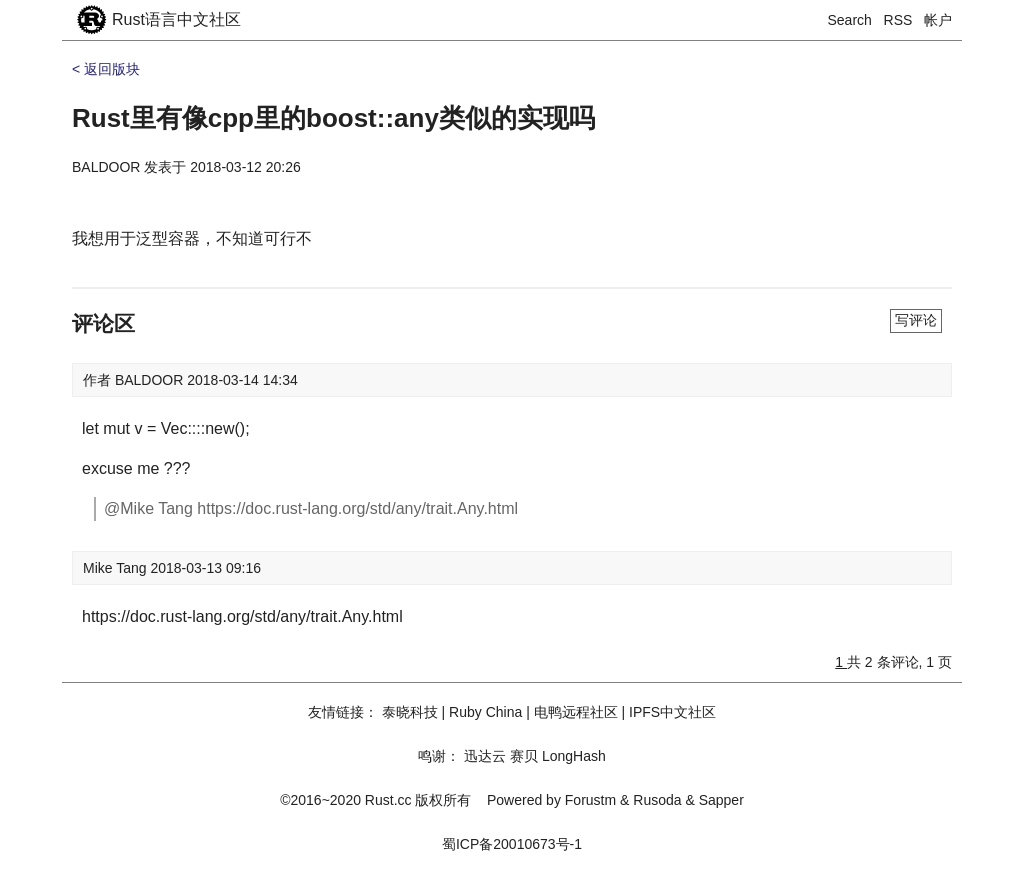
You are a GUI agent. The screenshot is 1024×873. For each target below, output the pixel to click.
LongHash (574, 756)
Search (850, 20)
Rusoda (657, 800)
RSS (898, 20)
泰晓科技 (410, 712)
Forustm (590, 800)
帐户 (938, 20)
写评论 (916, 320)
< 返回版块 (106, 69)
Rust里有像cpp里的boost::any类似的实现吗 (333, 118)
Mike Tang (116, 568)
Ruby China (485, 712)
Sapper (721, 800)
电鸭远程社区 (576, 712)
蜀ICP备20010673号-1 (512, 844)
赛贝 (524, 756)
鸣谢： (439, 756)
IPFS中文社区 (672, 712)
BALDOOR (106, 167)
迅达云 (485, 756)
